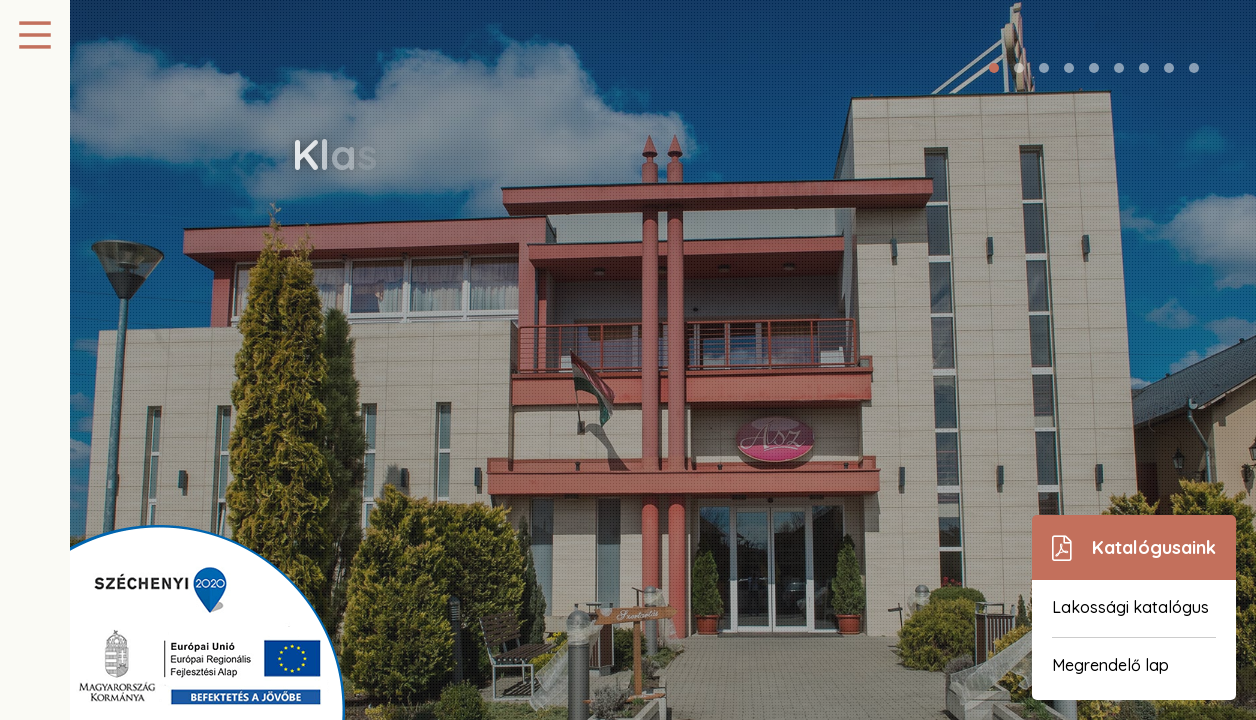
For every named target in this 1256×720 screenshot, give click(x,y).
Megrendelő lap (1110, 665)
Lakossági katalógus (1130, 607)
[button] (994, 68)
